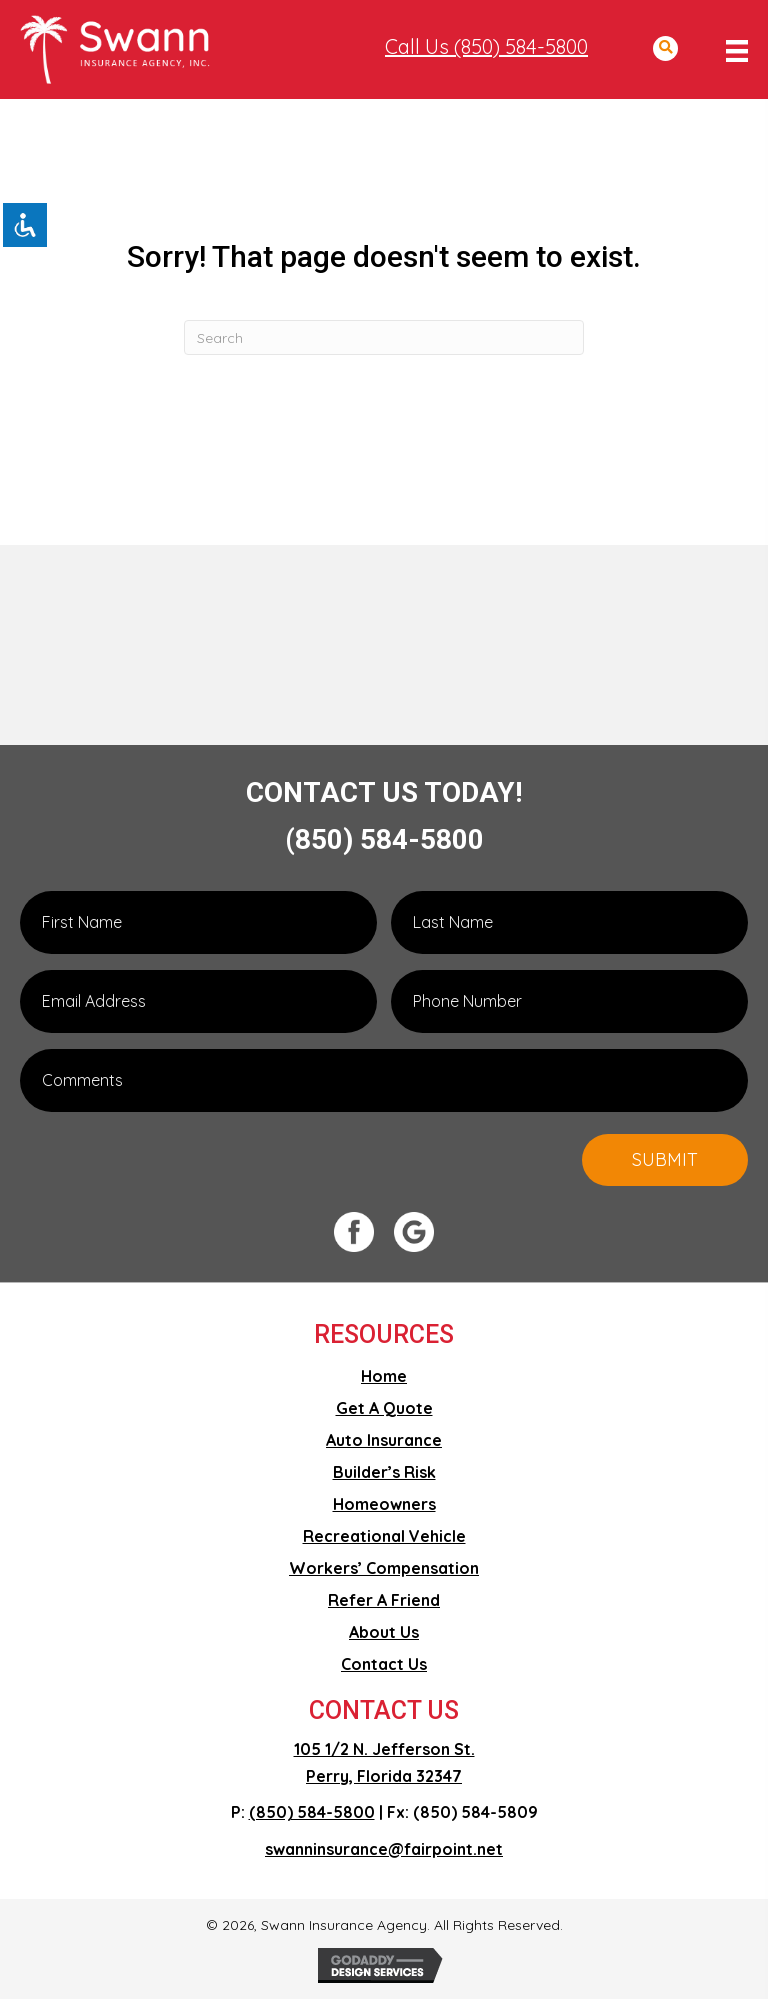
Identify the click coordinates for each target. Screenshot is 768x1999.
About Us (384, 1632)
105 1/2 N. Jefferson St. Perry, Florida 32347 (384, 1762)
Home (384, 1376)
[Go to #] (364, 1232)
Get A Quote (384, 1408)
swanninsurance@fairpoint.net (384, 1849)
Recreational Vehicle (384, 1536)
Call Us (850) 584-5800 (486, 46)
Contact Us (384, 1664)
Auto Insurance (384, 1440)
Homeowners (384, 1504)
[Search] (384, 337)
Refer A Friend (384, 1600)
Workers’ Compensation (384, 1568)
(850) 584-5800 (384, 839)
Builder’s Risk (384, 1472)
